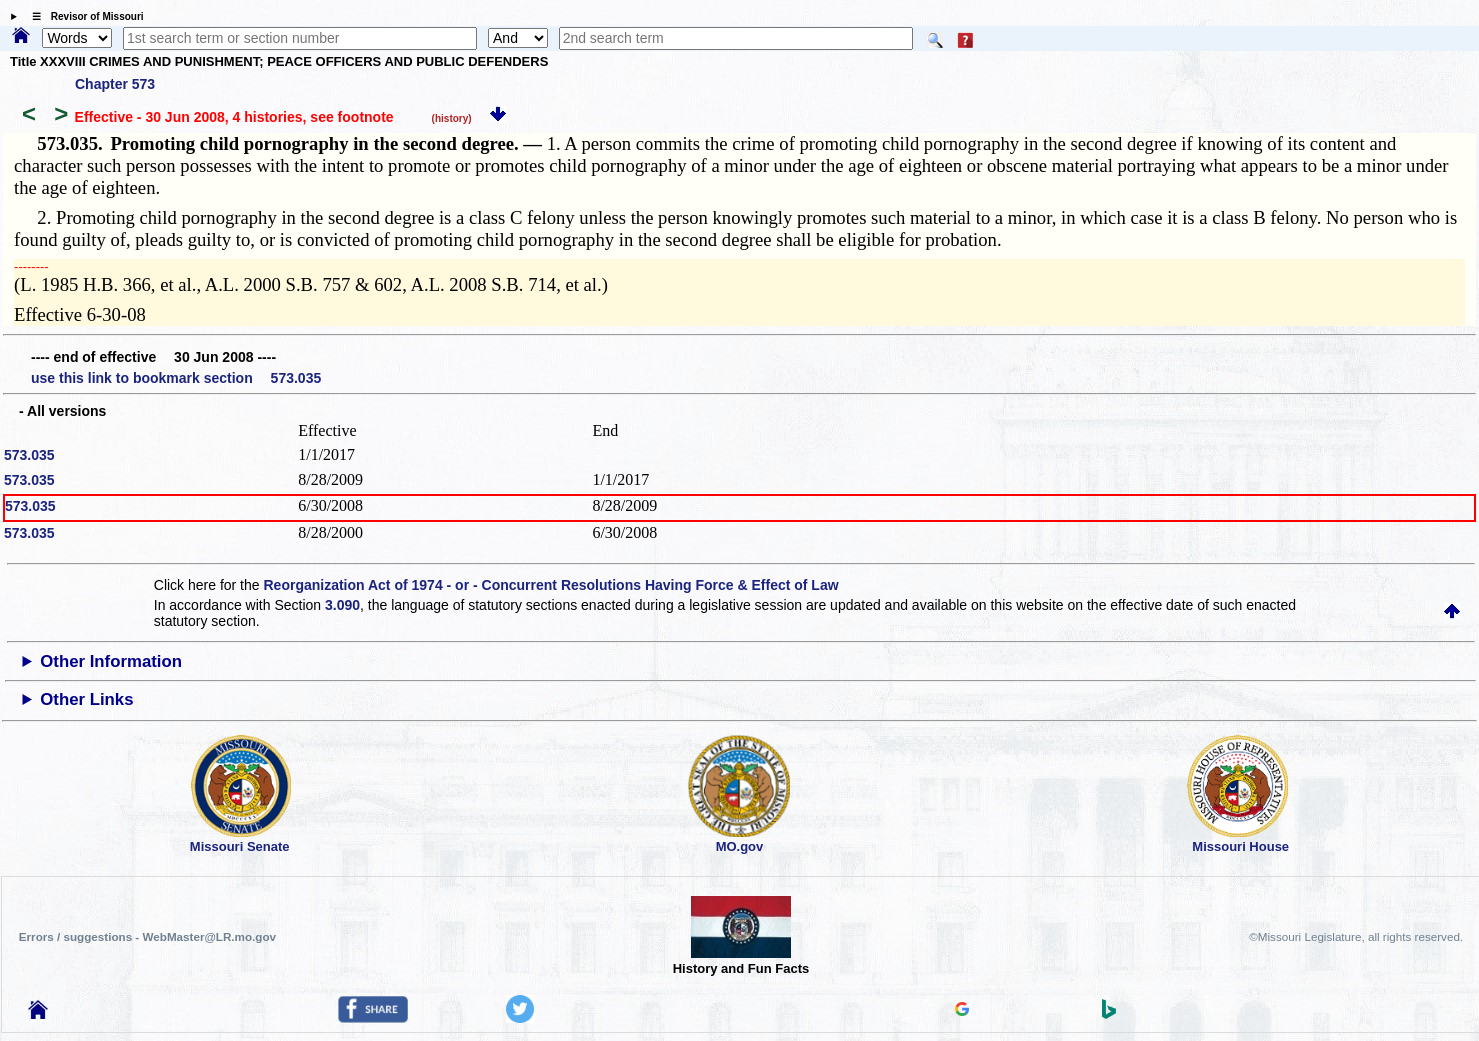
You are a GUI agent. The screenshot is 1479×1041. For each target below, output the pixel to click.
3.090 (342, 605)
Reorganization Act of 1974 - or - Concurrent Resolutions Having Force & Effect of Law (550, 585)
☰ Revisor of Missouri (83, 16)
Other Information (111, 661)
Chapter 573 (115, 84)
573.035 (29, 455)
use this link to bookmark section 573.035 (176, 378)
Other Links (86, 699)
